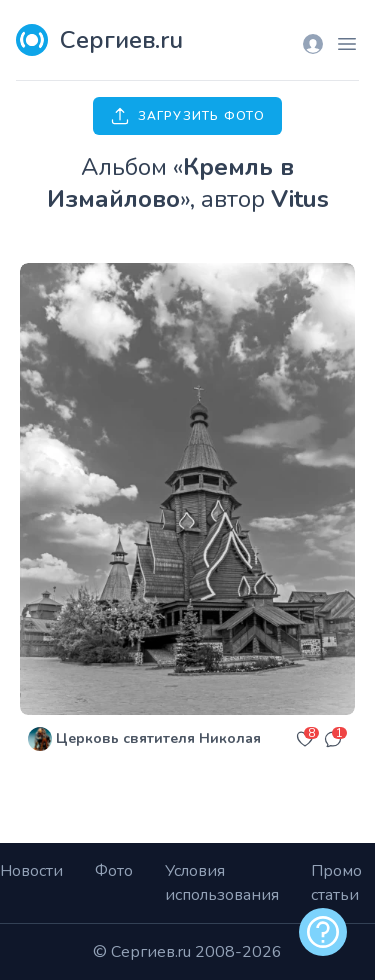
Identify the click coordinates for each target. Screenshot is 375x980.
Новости (31, 871)
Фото (114, 871)
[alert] (323, 932)
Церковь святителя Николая (158, 738)
